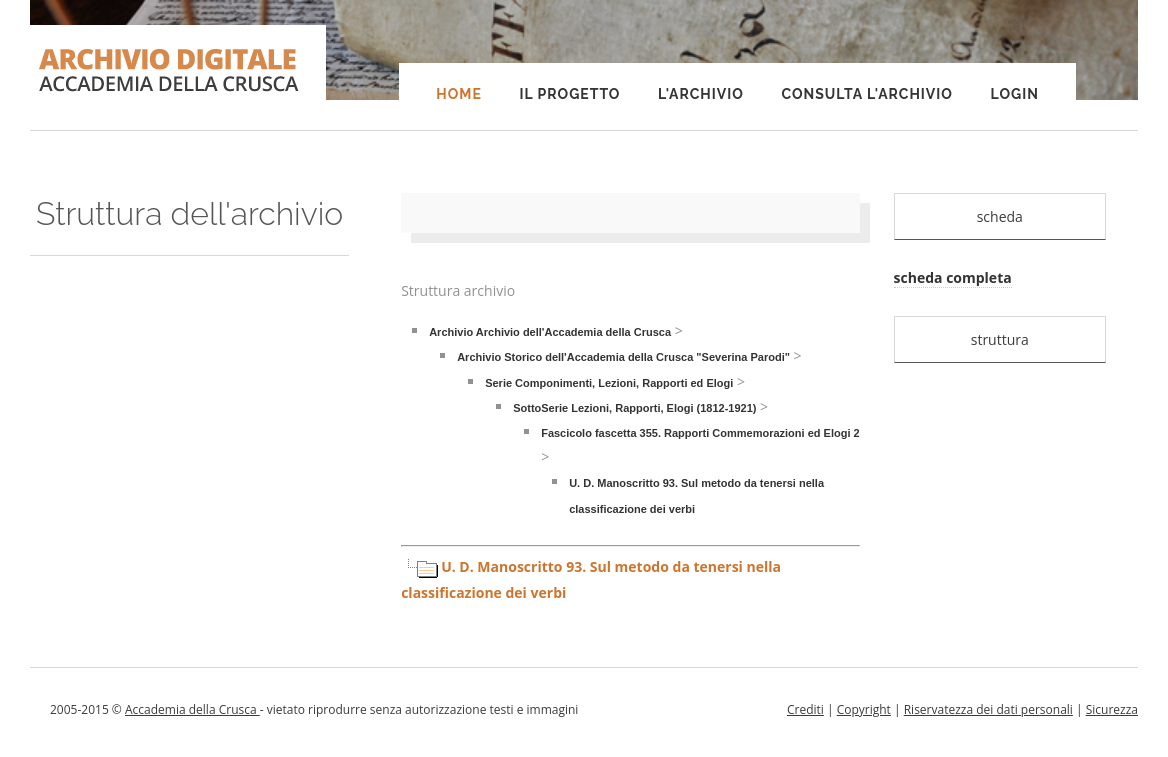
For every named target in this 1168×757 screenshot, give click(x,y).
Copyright (864, 709)
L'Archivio (701, 94)
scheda (1000, 216)
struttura (1000, 339)
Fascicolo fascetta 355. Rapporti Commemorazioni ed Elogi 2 (700, 433)
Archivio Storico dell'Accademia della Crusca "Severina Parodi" (623, 357)
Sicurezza (1112, 709)
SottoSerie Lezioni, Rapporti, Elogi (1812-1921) (634, 408)
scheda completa (953, 277)
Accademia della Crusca (192, 709)
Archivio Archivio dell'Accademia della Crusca (550, 332)
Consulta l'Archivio (866, 94)
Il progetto (569, 94)
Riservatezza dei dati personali (988, 709)
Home (459, 94)
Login (1015, 94)
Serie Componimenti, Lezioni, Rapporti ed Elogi (609, 383)
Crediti (805, 709)
